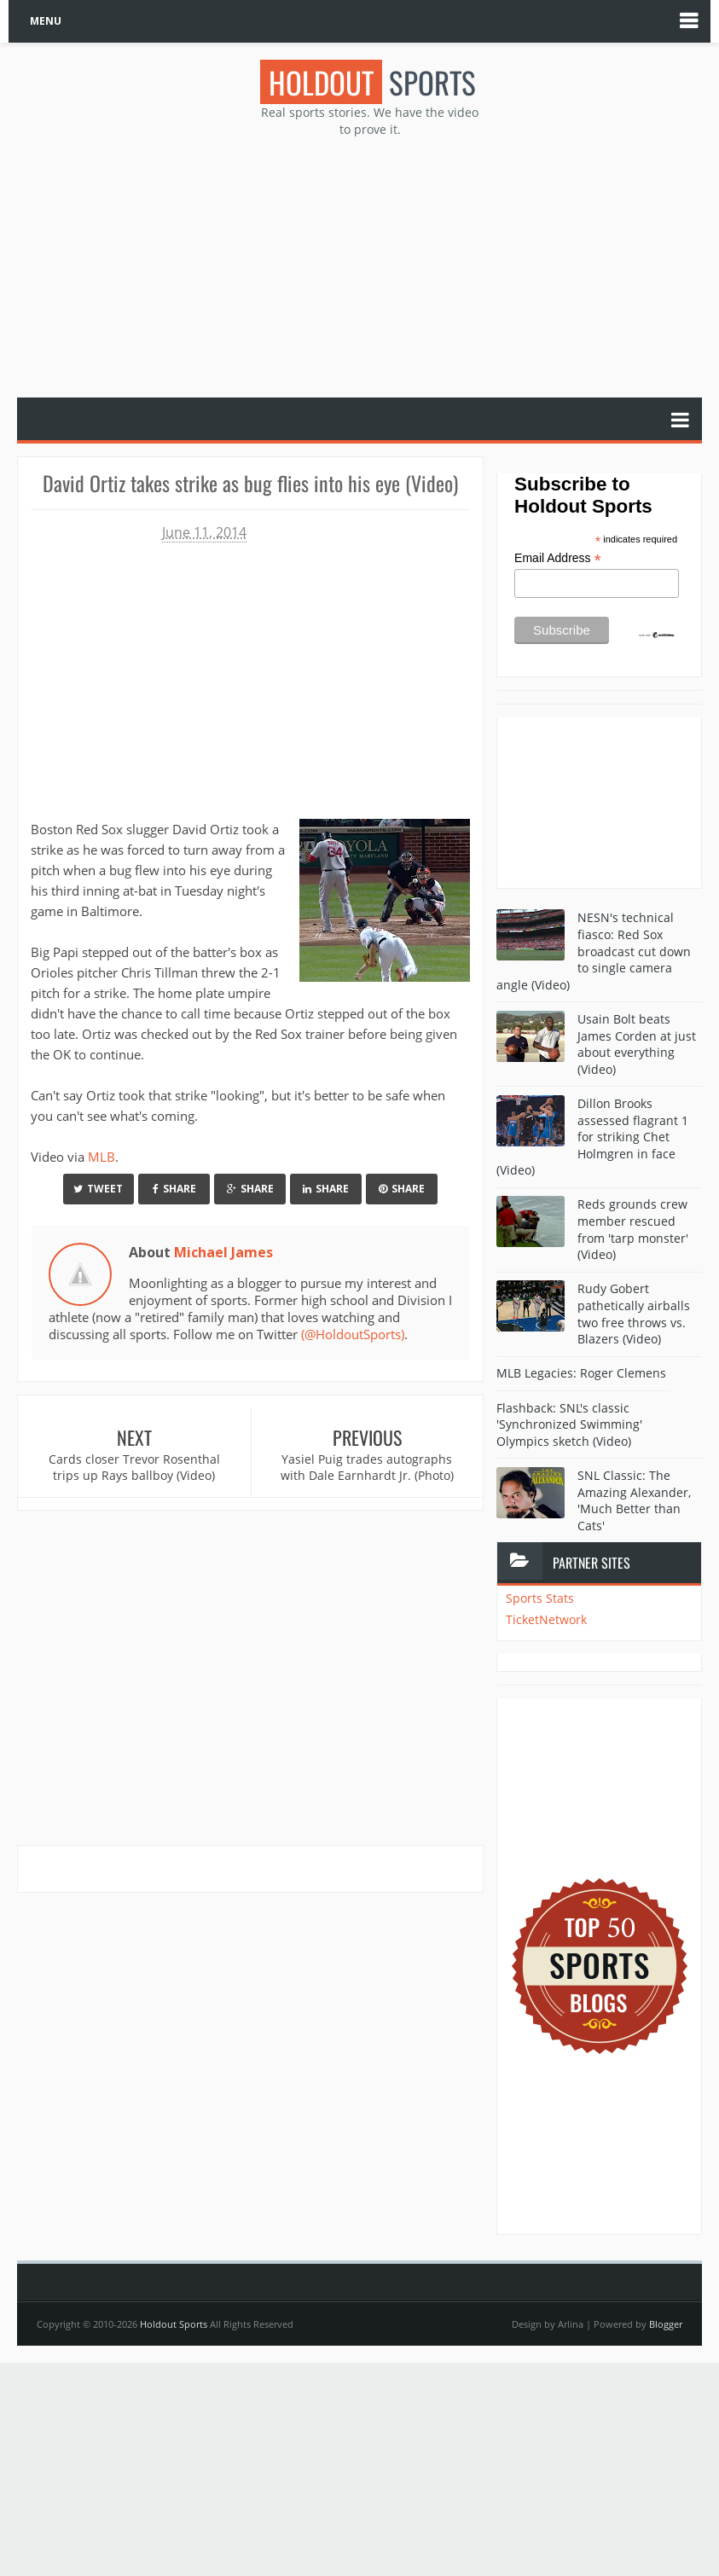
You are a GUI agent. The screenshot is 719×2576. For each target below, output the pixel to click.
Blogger (665, 2324)
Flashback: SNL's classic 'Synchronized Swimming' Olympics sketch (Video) (569, 1424)
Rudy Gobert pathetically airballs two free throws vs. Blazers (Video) (633, 1313)
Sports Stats (540, 1598)
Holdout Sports (173, 2324)
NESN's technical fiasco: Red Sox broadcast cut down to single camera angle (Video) (593, 950)
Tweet (98, 1188)
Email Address (557, 558)
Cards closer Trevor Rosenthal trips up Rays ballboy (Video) (134, 1467)
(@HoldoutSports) (352, 1334)
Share (174, 1188)
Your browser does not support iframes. (244, 673)
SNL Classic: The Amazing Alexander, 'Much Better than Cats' (634, 1500)
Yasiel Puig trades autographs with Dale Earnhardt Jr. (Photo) (367, 1467)
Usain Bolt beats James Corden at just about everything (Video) (636, 1044)
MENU (45, 21)
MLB (101, 1156)
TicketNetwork (546, 1619)
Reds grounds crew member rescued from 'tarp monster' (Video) (632, 1229)
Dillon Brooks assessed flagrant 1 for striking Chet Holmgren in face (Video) (592, 1136)
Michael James (223, 1252)
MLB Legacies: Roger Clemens (581, 1373)
